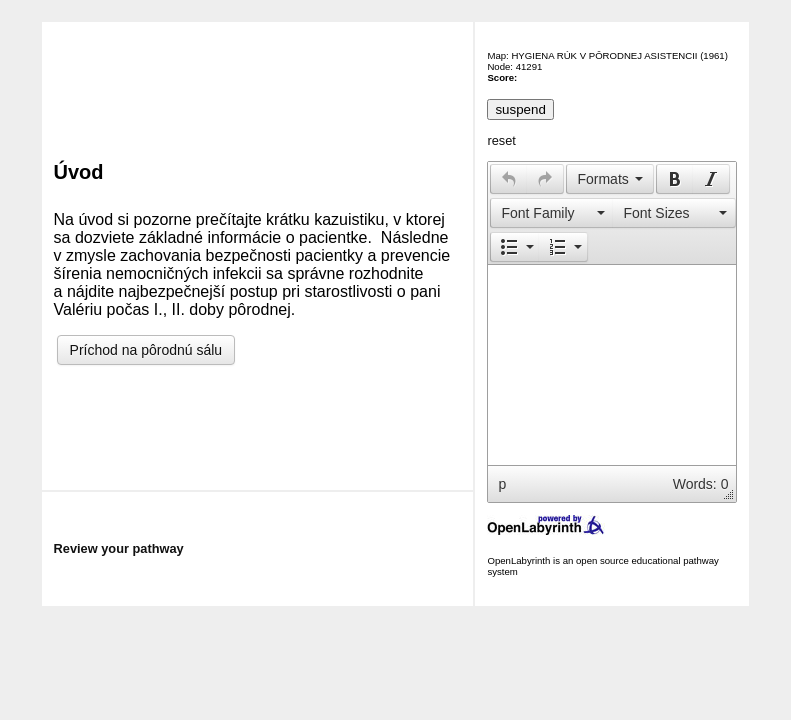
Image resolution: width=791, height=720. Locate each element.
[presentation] (509, 179)
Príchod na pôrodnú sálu (146, 350)
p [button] (502, 484)
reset (501, 140)
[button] (508, 179)
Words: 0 (701, 484)
